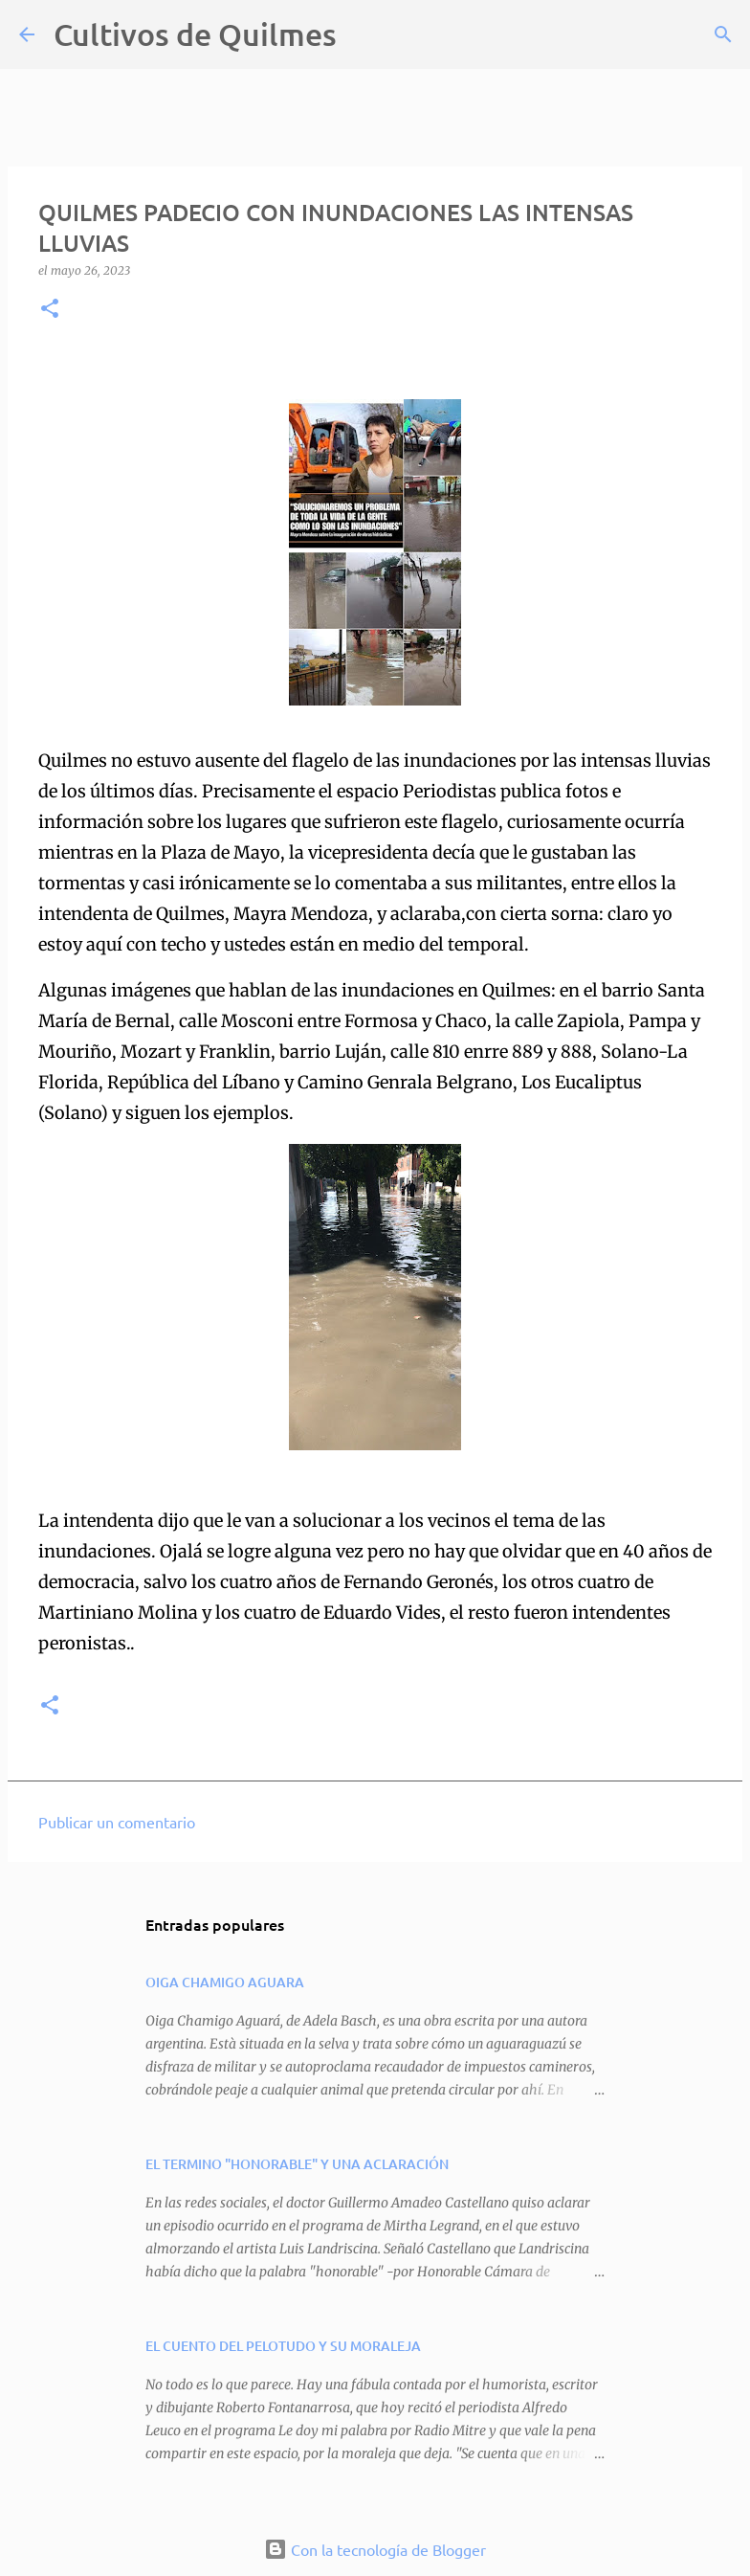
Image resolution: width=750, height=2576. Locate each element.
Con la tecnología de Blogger (375, 2549)
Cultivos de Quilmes (195, 34)
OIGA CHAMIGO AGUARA (224, 1982)
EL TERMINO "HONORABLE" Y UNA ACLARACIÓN (297, 2164)
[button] (49, 310)
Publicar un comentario (116, 1821)
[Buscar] (363, 34)
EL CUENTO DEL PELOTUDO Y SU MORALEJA (283, 2346)
